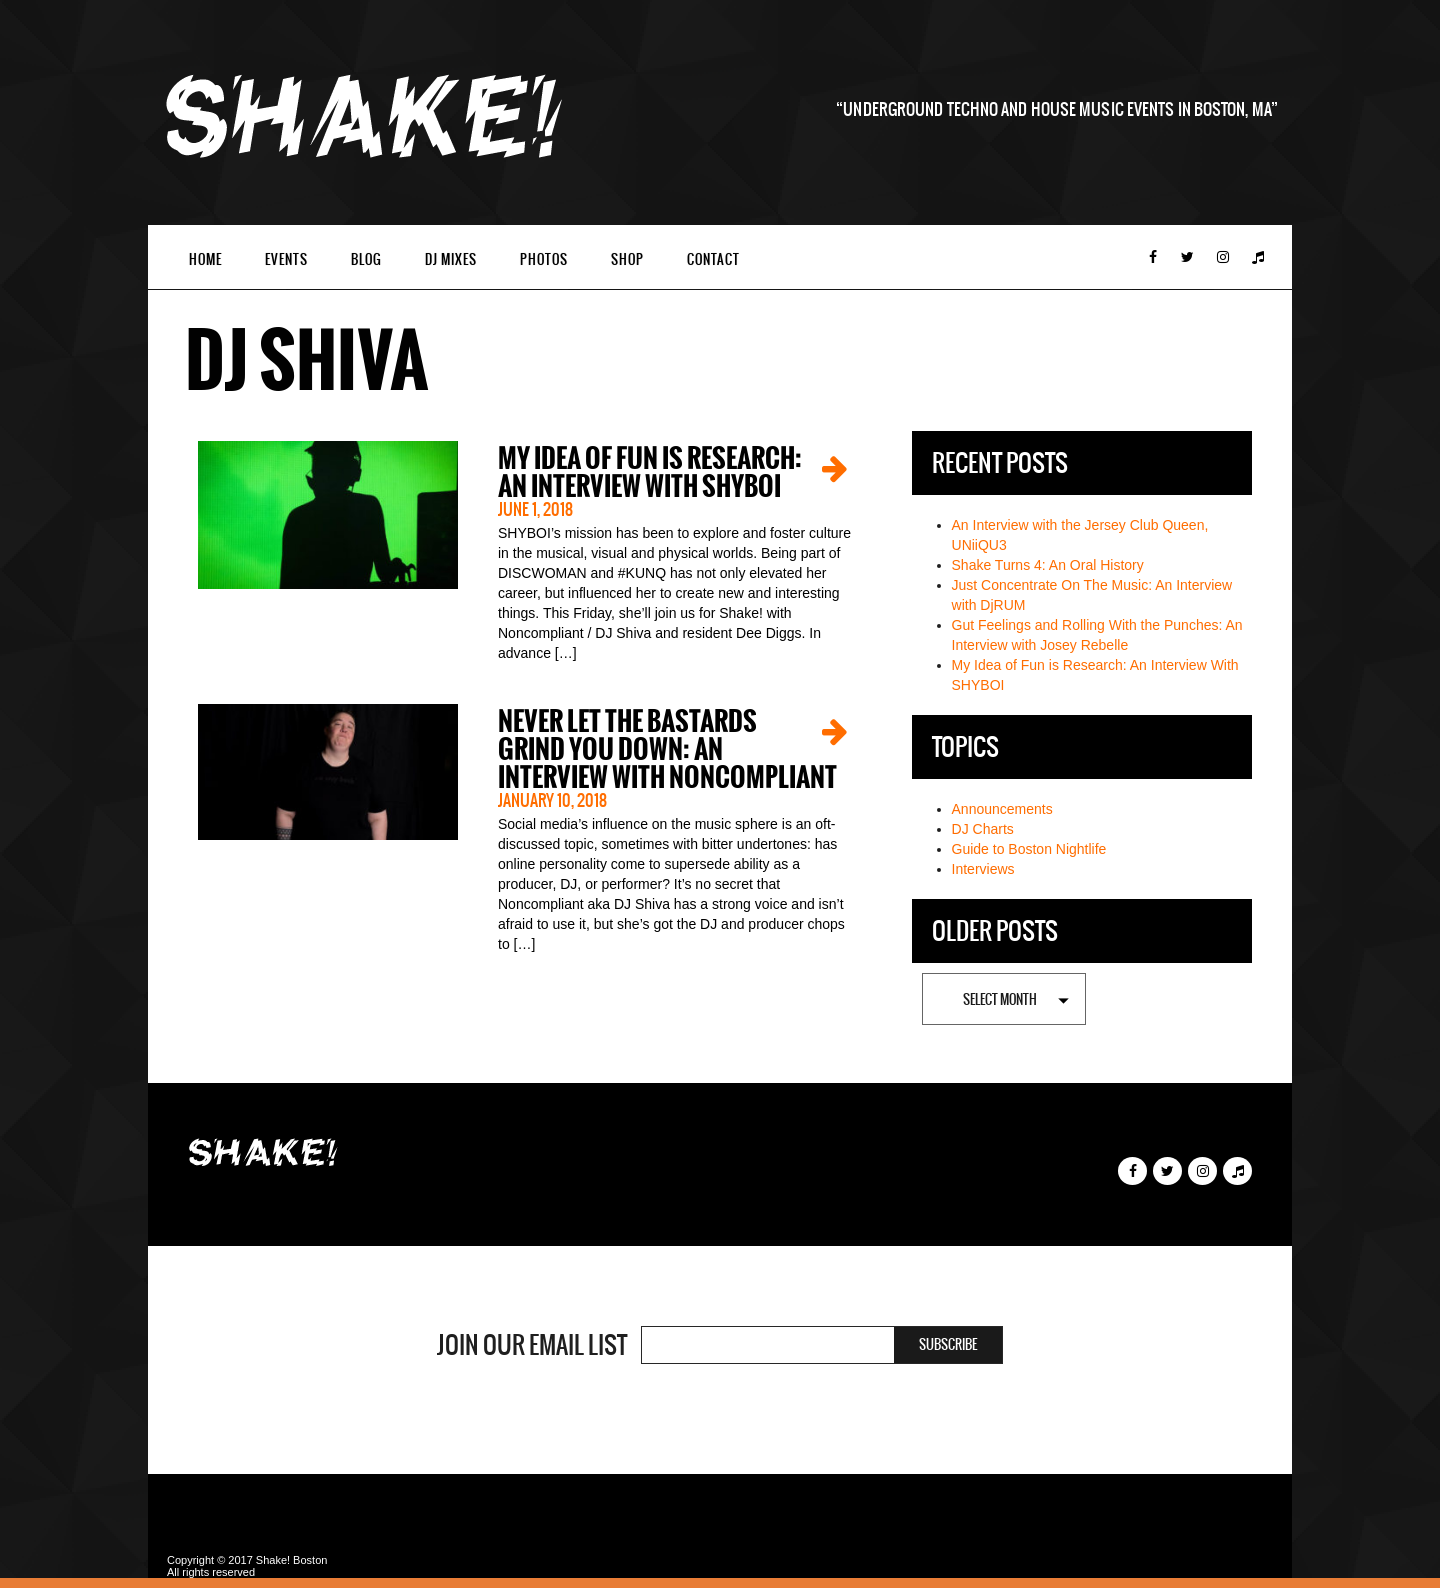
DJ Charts (983, 829)
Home (205, 259)
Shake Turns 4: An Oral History (1048, 565)
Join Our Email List (532, 1345)
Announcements (1002, 809)
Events (286, 259)
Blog (366, 259)
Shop (627, 259)
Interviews (983, 869)
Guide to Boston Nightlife (1029, 849)
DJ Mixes (451, 259)
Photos (544, 259)
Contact (713, 259)
